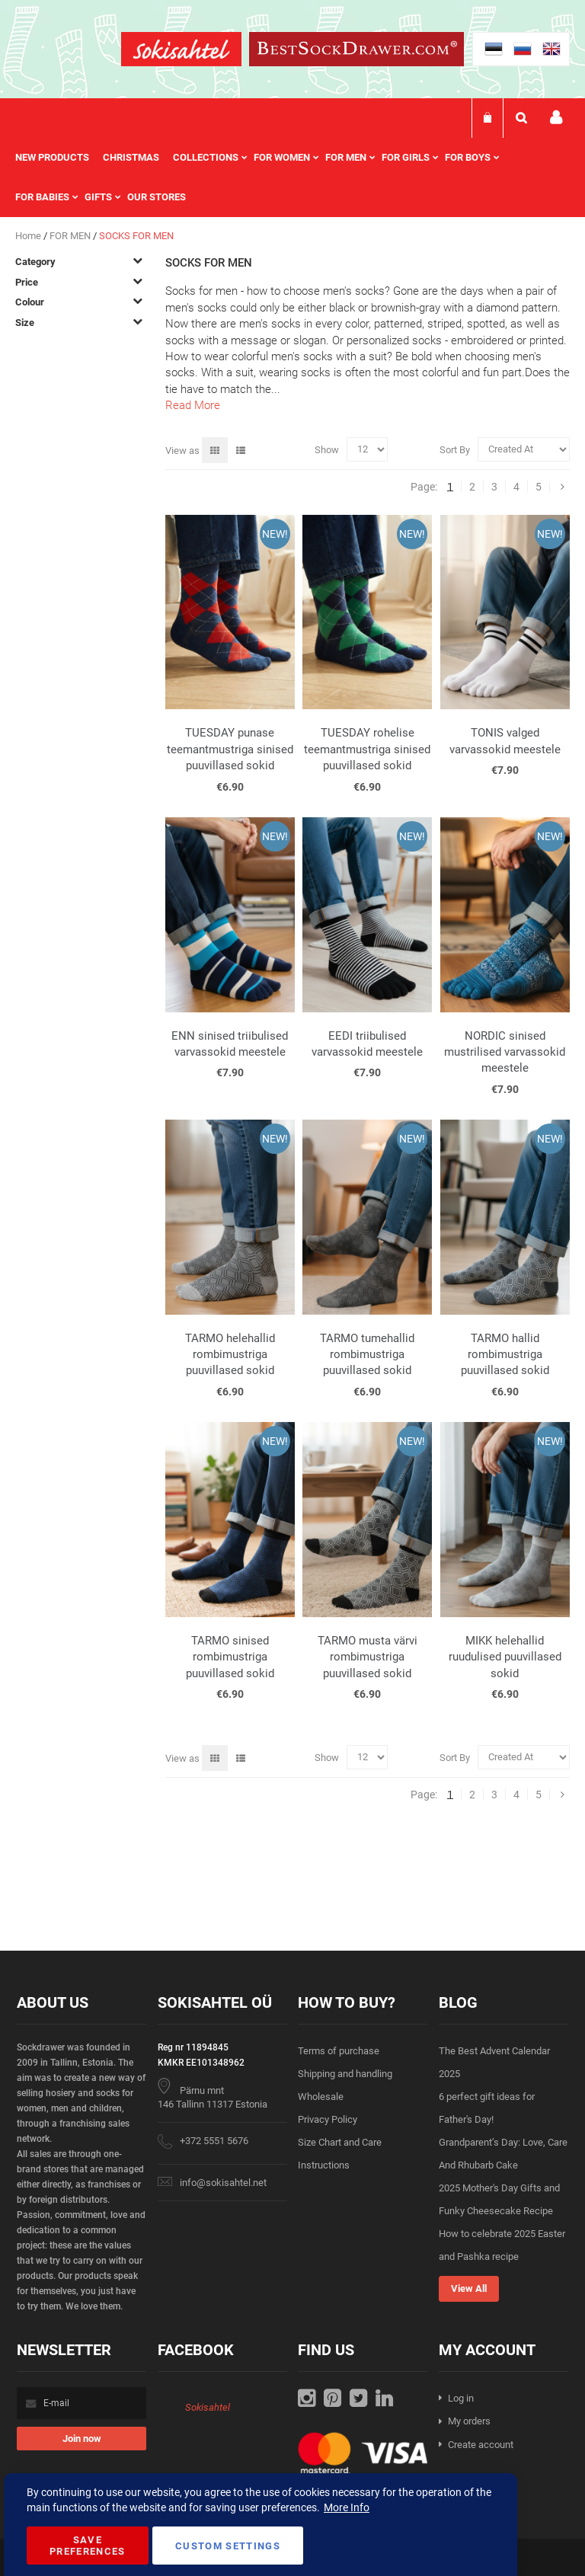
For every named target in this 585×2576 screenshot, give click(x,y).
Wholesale (321, 2096)
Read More (192, 405)
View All (469, 2288)
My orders (469, 2421)
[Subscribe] (81, 2438)
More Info (346, 2507)
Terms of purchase (338, 2051)
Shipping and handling (345, 2073)
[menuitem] (59, 157)
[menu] (292, 177)
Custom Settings (227, 2546)
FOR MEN (71, 235)
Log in (461, 2398)
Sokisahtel (207, 2407)
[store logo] (181, 51)
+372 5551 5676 (214, 2140)
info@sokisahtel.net (223, 2182)
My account (556, 118)
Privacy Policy (327, 2119)
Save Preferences (88, 2545)
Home (29, 235)
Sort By (455, 449)
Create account (480, 2444)
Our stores (156, 197)
